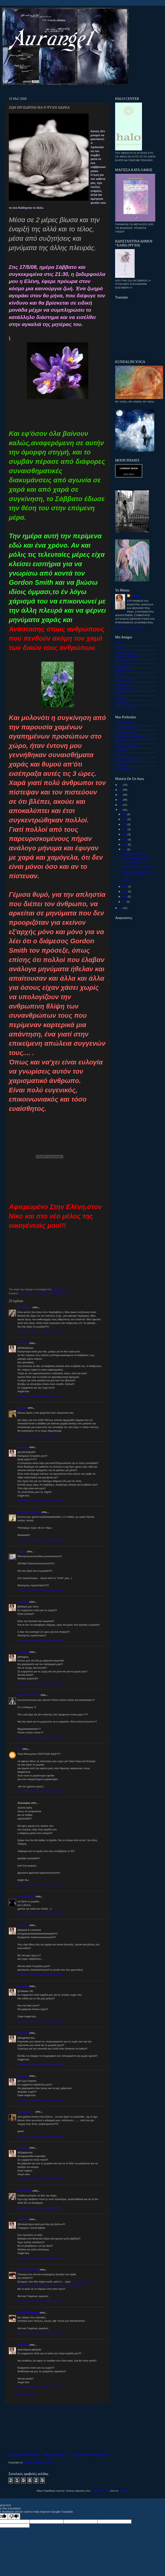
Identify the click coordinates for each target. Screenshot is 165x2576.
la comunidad (122, 768)
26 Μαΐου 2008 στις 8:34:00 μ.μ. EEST (39, 2301)
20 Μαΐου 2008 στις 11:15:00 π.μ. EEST (40, 1500)
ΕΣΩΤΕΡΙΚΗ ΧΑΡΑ (126, 732)
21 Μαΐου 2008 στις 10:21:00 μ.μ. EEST (40, 1913)
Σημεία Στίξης (122, 666)
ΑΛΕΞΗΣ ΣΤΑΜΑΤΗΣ (127, 759)
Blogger (123, 2490)
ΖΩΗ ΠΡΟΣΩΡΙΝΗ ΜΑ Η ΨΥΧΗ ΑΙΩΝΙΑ (136, 860)
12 (121, 789)
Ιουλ (125, 839)
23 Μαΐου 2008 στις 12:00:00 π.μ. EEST (40, 2136)
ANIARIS (120, 755)
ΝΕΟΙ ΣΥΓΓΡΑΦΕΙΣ (126, 746)
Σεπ (124, 829)
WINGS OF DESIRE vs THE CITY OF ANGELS (138, 874)
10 (121, 799)
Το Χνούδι (120, 702)
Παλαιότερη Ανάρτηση (88, 2455)
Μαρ (125, 891)
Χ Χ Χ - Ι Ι (127, 880)
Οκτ (124, 824)
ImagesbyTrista (100, 2490)
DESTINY (120, 675)
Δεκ (124, 814)
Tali (19, 1749)
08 (121, 809)
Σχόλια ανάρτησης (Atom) (38, 2462)
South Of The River (29, 1512)
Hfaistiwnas (24, 1307)
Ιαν (124, 901)
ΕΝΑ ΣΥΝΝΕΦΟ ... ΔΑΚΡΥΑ (138, 867)
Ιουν (125, 844)
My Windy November (127, 656)
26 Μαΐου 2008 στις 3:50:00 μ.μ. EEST (39, 2257)
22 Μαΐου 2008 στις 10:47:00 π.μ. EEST (40, 2021)
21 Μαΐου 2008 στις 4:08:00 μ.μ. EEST (39, 1791)
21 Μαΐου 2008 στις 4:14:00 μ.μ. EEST (39, 1885)
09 (121, 804)
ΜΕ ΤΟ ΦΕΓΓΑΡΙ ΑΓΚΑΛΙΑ (130, 736)
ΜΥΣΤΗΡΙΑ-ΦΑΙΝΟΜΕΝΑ (34, 1293)
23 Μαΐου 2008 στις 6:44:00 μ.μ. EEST (39, 2207)
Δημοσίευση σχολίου (25, 2394)
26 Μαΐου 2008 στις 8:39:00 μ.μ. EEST (39, 2333)
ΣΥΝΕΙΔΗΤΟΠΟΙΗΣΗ (134, 853)
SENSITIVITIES (59, 1293)
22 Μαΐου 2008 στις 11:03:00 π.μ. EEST (40, 2064)
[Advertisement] (57, 2428)
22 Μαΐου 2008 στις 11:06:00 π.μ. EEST (40, 2100)
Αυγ (124, 834)
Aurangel (23, 1343)
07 (121, 908)
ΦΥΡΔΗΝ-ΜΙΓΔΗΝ (28, 2269)
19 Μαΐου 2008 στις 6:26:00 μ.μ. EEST (39, 1396)
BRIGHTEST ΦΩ (125, 670)
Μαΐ (124, 849)
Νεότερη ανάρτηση (24, 2455)
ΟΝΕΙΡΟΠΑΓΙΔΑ (124, 661)
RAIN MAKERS (124, 723)
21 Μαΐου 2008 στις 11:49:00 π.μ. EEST (40, 1683)
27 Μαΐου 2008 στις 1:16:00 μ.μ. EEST (39, 2387)
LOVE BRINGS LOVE (127, 727)
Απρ (125, 886)
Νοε (124, 819)
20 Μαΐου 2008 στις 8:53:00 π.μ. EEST (39, 1435)
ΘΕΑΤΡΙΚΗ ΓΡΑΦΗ (126, 741)
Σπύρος (22, 1407)
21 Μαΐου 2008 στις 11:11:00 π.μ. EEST (40, 1590)
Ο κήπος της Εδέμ (125, 652)
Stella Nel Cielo (124, 679)
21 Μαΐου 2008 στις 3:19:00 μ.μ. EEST (39, 1737)
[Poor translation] (14, 2516)
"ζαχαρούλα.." (26, 2111)
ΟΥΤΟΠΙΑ (121, 750)
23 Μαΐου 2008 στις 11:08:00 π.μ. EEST (40, 2179)
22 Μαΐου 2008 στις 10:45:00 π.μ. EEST (40, 1974)
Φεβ (125, 896)
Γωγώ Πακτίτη (26, 1896)
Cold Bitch (121, 764)
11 (121, 794)
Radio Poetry (122, 684)
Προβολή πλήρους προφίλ (130, 627)
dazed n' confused (28, 1695)
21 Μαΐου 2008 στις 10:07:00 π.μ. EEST (40, 1539)
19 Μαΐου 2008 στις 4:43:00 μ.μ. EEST (39, 1331)
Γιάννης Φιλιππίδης (126, 707)
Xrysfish (119, 693)
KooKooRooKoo (124, 688)
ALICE (119, 647)
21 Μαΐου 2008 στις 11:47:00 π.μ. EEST (40, 1640)
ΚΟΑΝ (118, 643)
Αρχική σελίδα (55, 2455)
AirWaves (120, 697)
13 (121, 784)
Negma (21, 1551)
